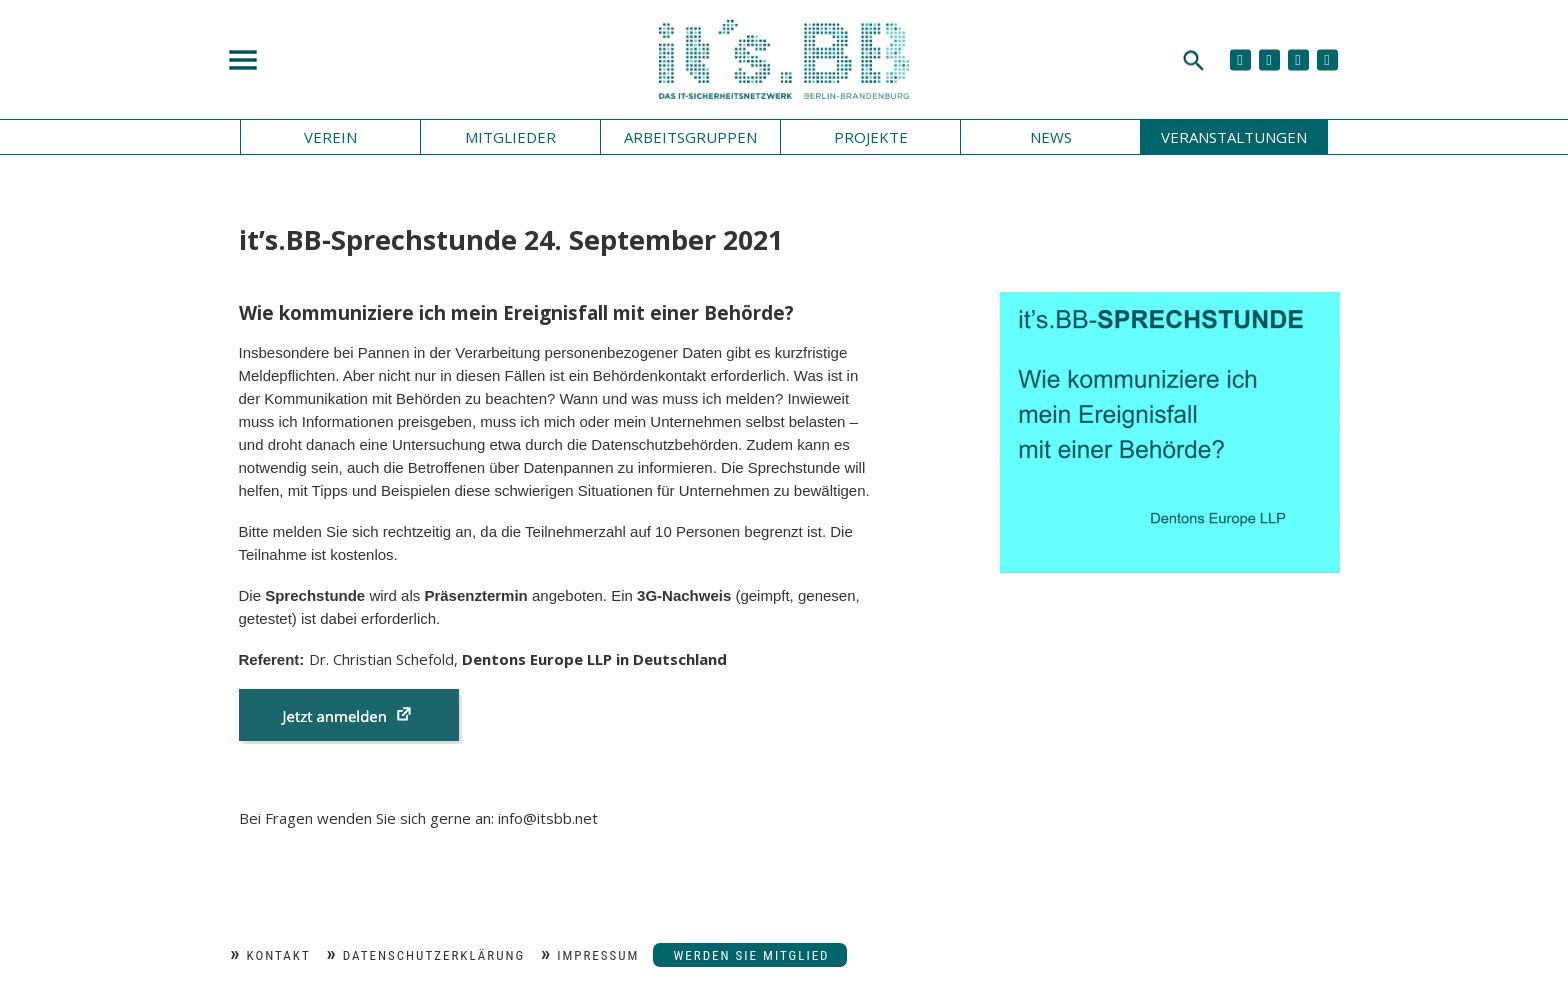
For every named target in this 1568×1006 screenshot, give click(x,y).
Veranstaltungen (1234, 137)
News (1051, 137)
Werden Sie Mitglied (751, 955)
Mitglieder (510, 137)
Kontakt (279, 955)
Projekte (871, 137)
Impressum (598, 955)
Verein (330, 137)
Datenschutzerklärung (434, 955)
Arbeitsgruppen (690, 137)
